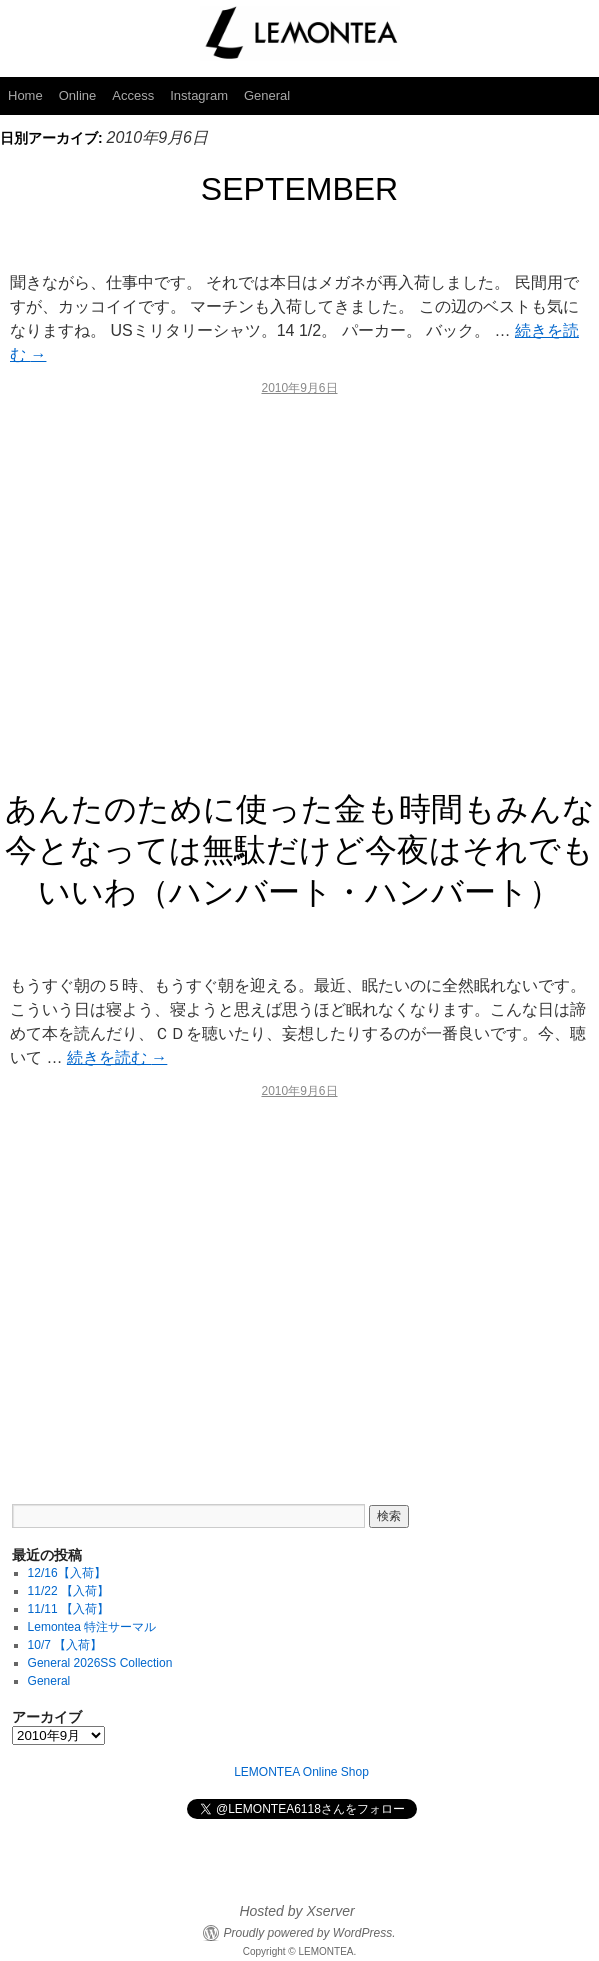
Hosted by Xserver (296, 1911)
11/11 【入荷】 (68, 1609)
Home (25, 95)
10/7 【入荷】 (65, 1645)
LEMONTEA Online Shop (301, 1772)
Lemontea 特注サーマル (92, 1627)
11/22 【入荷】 (68, 1591)
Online (78, 95)
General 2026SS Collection (100, 1663)
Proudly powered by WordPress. (309, 1933)
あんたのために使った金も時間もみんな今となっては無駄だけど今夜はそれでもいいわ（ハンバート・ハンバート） (300, 850)
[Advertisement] (299, 585)
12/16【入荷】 (67, 1573)
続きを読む (117, 1057)
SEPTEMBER (299, 189)
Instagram (199, 95)
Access (133, 95)
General (267, 95)
